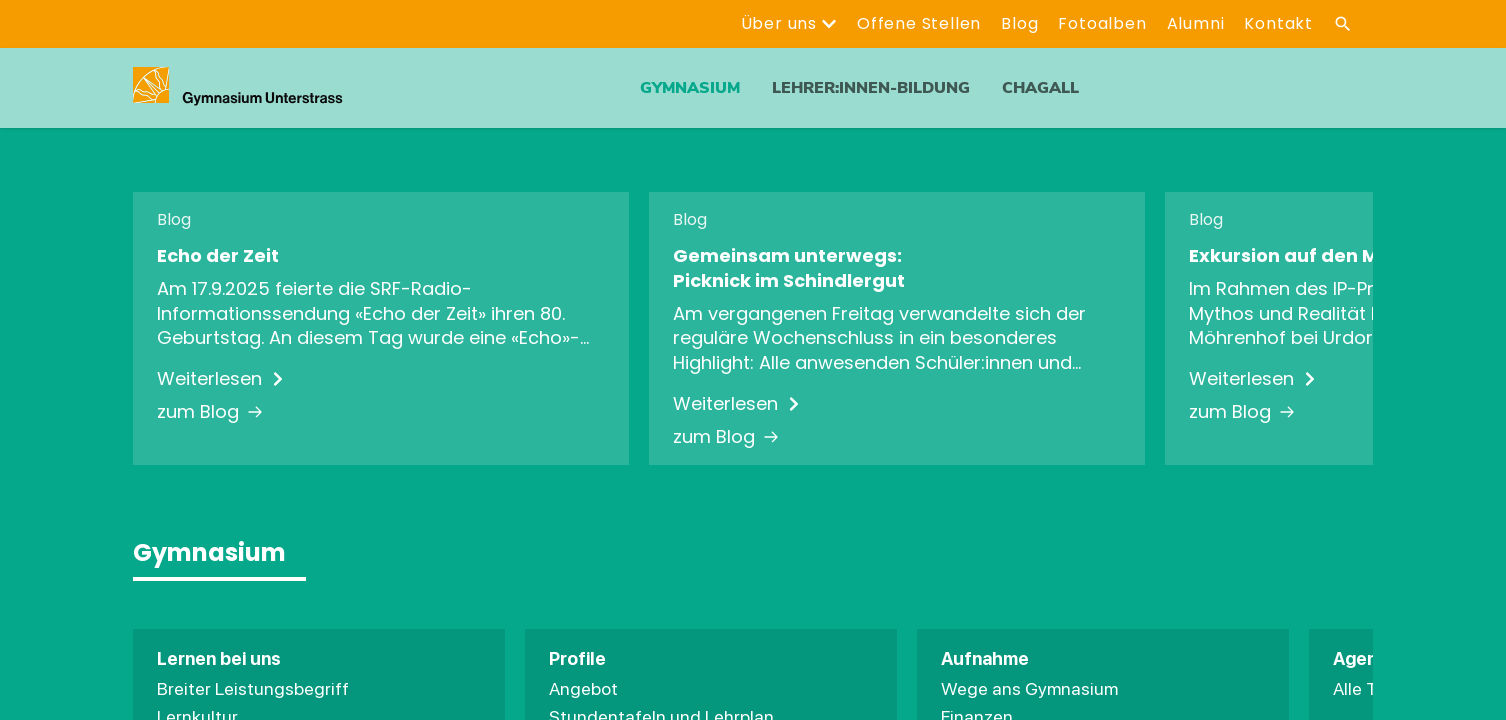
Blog (1019, 23)
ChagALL (1040, 88)
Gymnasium (690, 88)
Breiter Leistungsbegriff (253, 688)
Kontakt (1278, 23)
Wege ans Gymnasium (1029, 688)
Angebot (583, 688)
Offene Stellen (919, 23)
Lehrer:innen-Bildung (871, 88)
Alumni (1196, 23)
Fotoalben (1102, 23)
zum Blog (210, 412)
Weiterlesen (221, 379)
